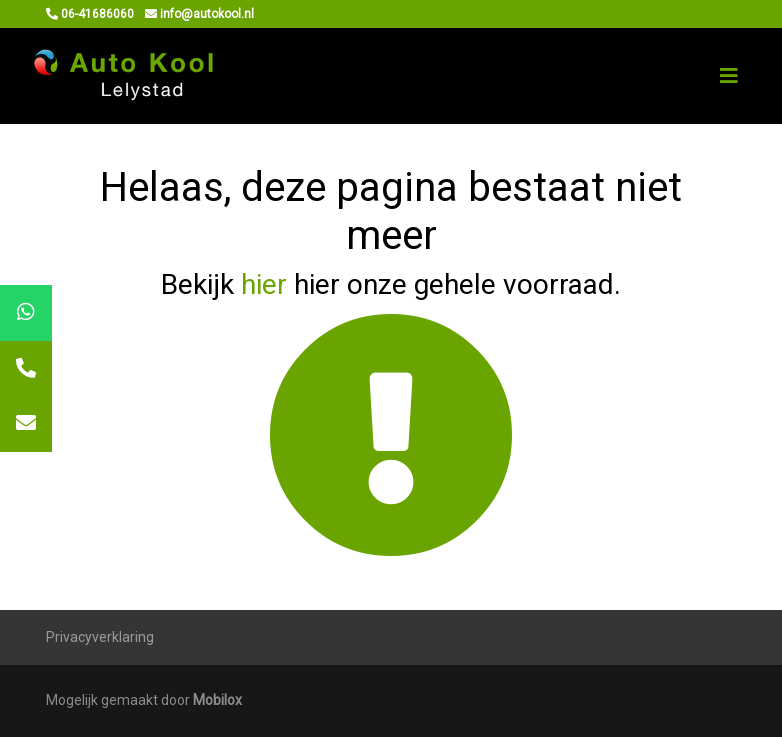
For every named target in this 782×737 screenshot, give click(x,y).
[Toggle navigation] (729, 76)
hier (264, 284)
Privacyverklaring (100, 637)
